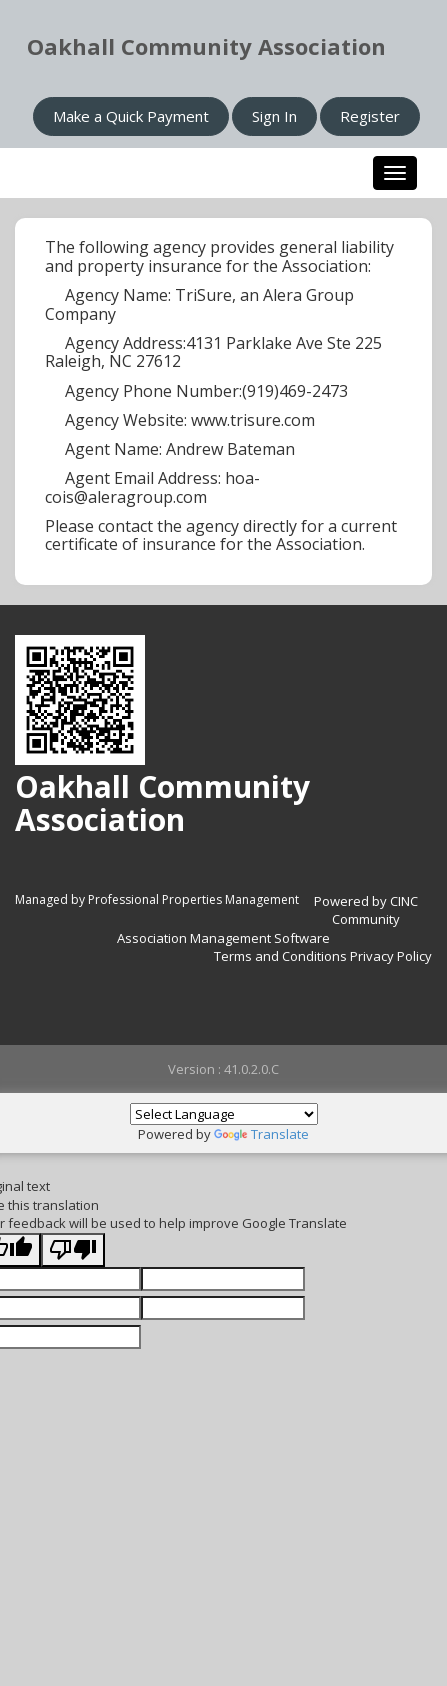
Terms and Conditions (280, 956)
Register (370, 116)
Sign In (274, 116)
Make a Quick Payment (131, 116)
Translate (261, 1134)
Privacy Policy (391, 956)
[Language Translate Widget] (224, 1114)
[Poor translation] (73, 1250)
